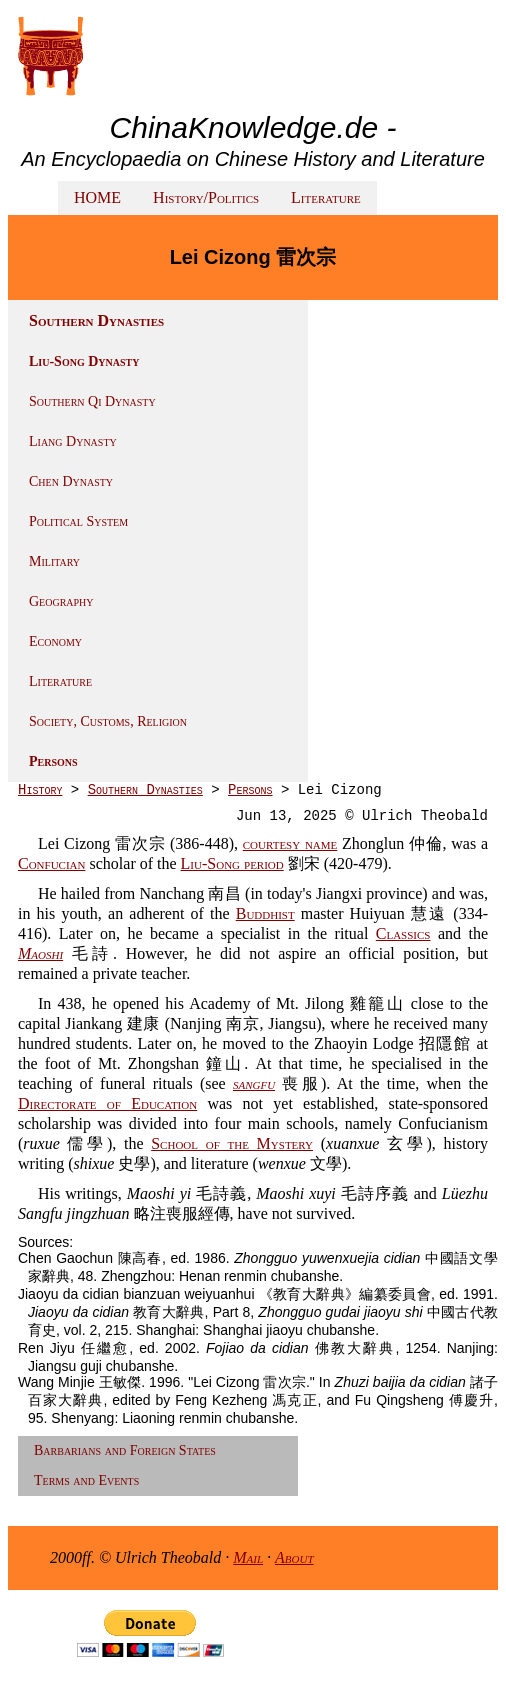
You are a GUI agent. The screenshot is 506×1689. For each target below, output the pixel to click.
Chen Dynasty (71, 481)
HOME (97, 197)
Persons (53, 761)
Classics (403, 933)
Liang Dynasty (73, 441)
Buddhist (265, 913)
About (294, 1557)
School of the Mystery (232, 1143)
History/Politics (206, 197)
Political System (78, 521)
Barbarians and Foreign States (125, 1450)
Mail (248, 1557)
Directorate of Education (107, 1103)
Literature (326, 197)
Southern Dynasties (145, 790)
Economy (55, 641)
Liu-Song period (232, 863)
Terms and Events (86, 1480)
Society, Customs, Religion (108, 721)
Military (54, 561)
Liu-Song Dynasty (84, 361)
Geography (61, 601)
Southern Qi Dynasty (92, 401)
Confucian (52, 863)
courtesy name (290, 843)
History (40, 790)
